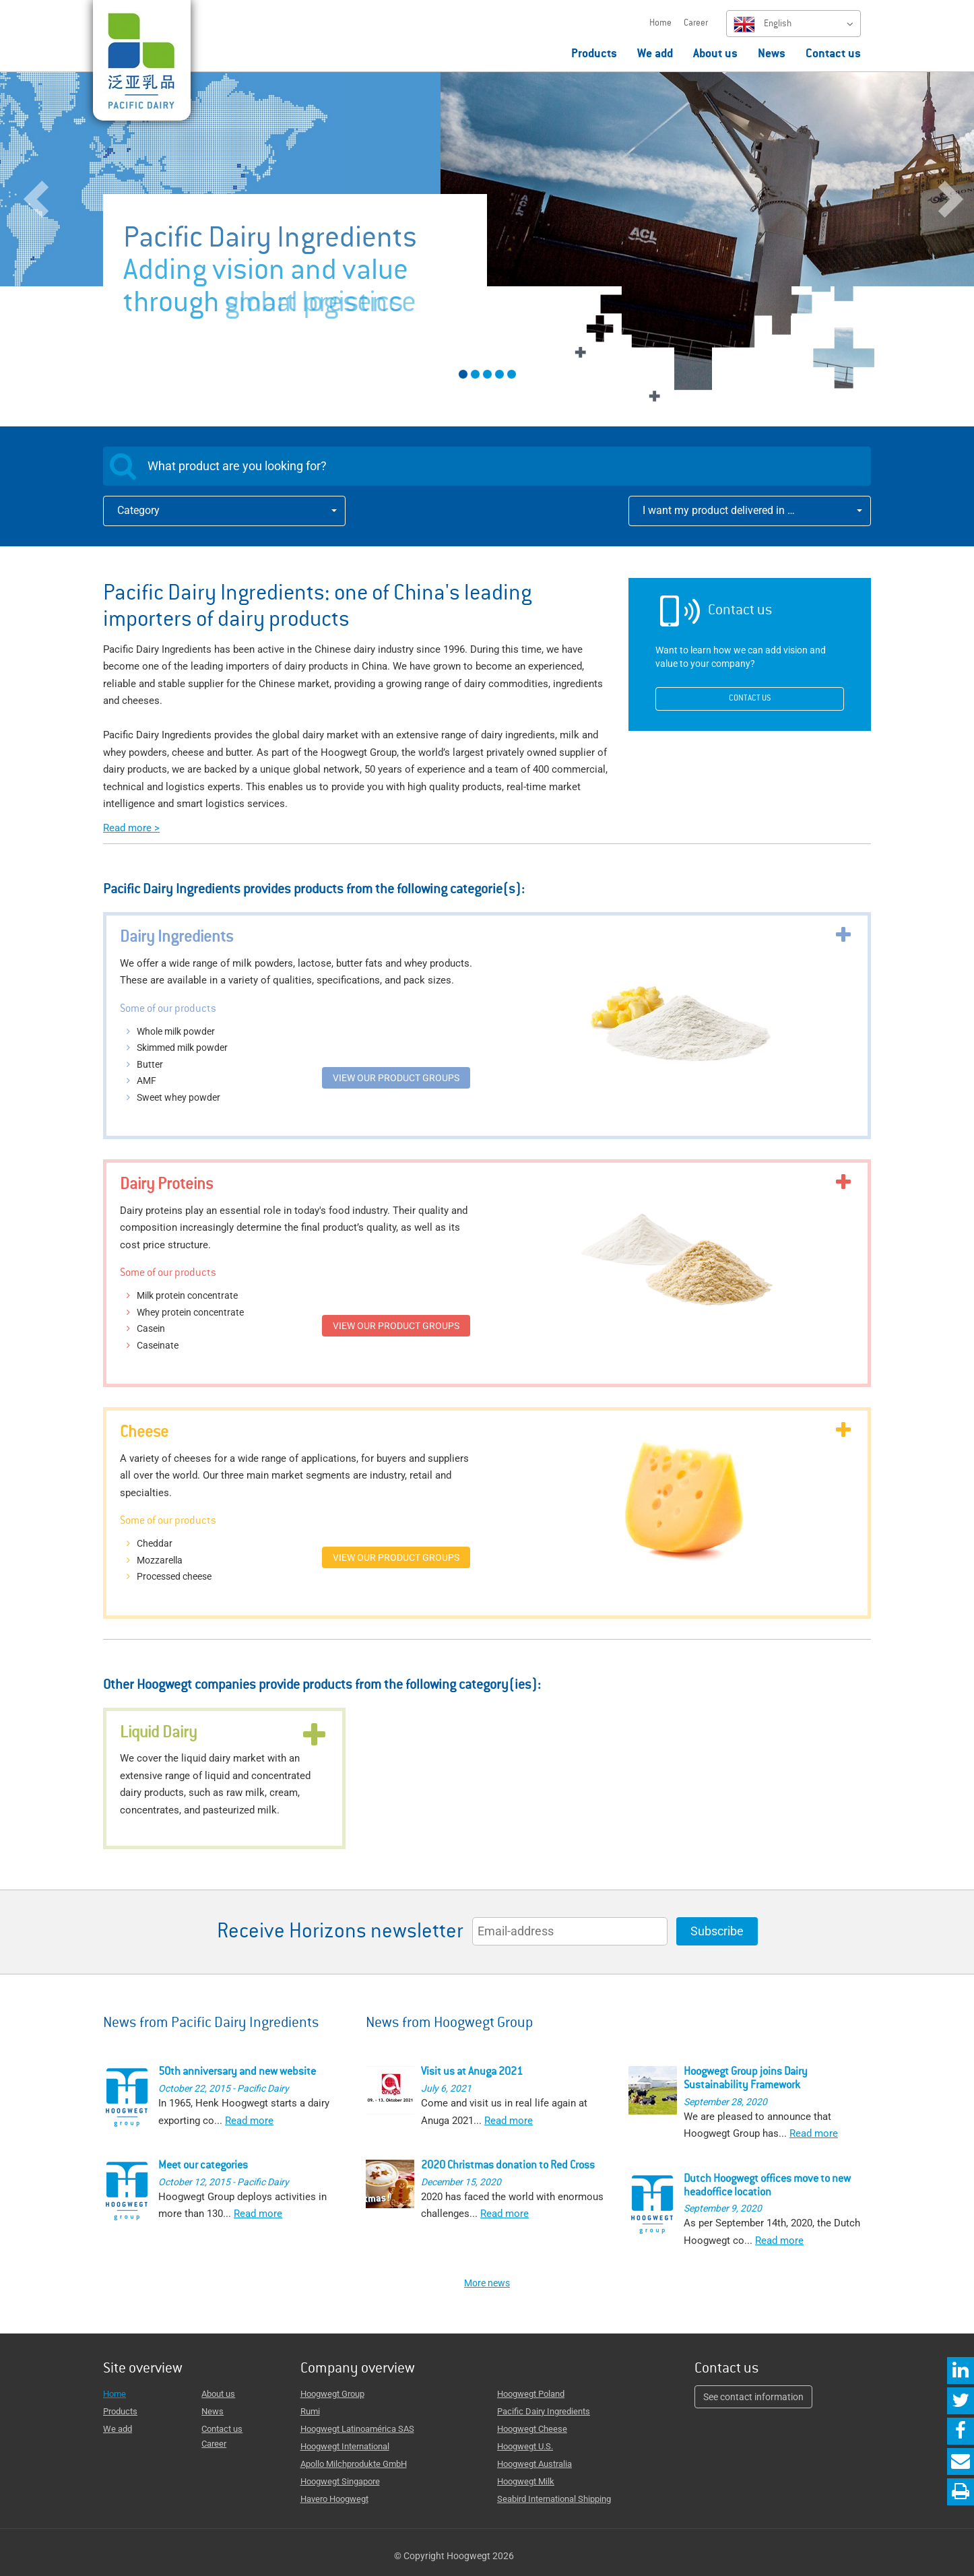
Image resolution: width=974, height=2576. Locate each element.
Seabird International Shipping (554, 2499)
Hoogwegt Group (332, 2394)
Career (696, 24)
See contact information (753, 2396)
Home (660, 24)
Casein (151, 1328)
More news (487, 2283)
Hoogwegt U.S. (525, 2446)
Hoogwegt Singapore (340, 2481)
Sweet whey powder (178, 1097)
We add (655, 55)
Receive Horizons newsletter (340, 1933)
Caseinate (157, 1345)
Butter (150, 1064)
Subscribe (717, 1931)
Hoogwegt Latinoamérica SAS (357, 2429)
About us (715, 55)
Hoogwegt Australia (534, 2464)
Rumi (310, 2411)
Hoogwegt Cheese (532, 2429)
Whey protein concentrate (190, 1312)
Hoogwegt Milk (525, 2481)
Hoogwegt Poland (530, 2394)
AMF (146, 1080)
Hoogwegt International (344, 2446)
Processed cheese (174, 1576)
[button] (73, 237)
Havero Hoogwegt (334, 2499)
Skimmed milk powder (182, 1047)
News (771, 55)
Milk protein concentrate (187, 1295)
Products (594, 55)
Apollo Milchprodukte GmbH (353, 2464)
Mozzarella (160, 1560)
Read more (249, 2121)
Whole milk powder (176, 1031)
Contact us (833, 55)
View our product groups (396, 1077)
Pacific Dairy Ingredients (543, 2411)
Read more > (131, 828)
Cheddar (154, 1543)
